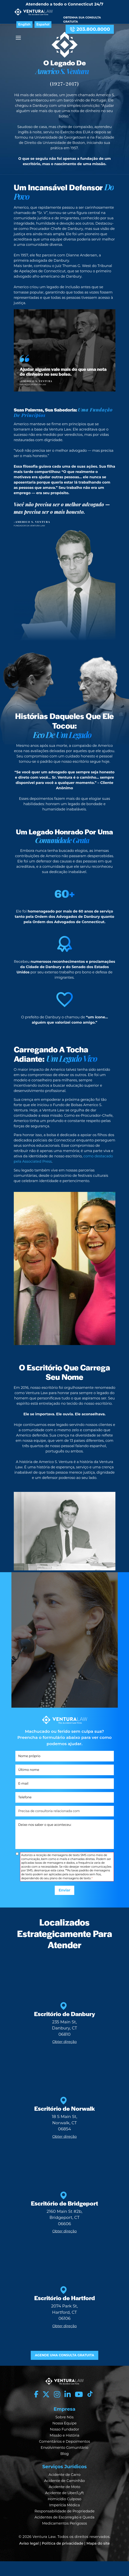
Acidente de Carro (65, 2475)
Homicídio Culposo (64, 2499)
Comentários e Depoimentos (64, 2442)
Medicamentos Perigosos (64, 2523)
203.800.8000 (90, 29)
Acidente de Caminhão (64, 2481)
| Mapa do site (97, 2543)
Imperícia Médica (64, 2505)
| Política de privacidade (62, 2543)
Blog (64, 2454)
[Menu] (18, 38)
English (24, 25)
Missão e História (64, 2435)
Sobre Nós (65, 2417)
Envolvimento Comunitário (64, 2448)
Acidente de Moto (64, 2487)
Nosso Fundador (64, 2429)
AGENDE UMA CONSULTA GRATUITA (64, 2355)
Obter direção (64, 2042)
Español (42, 25)
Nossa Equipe (64, 2423)
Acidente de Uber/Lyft (64, 2493)
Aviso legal (29, 2543)
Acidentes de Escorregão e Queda (64, 2517)
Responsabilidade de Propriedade (64, 2511)
